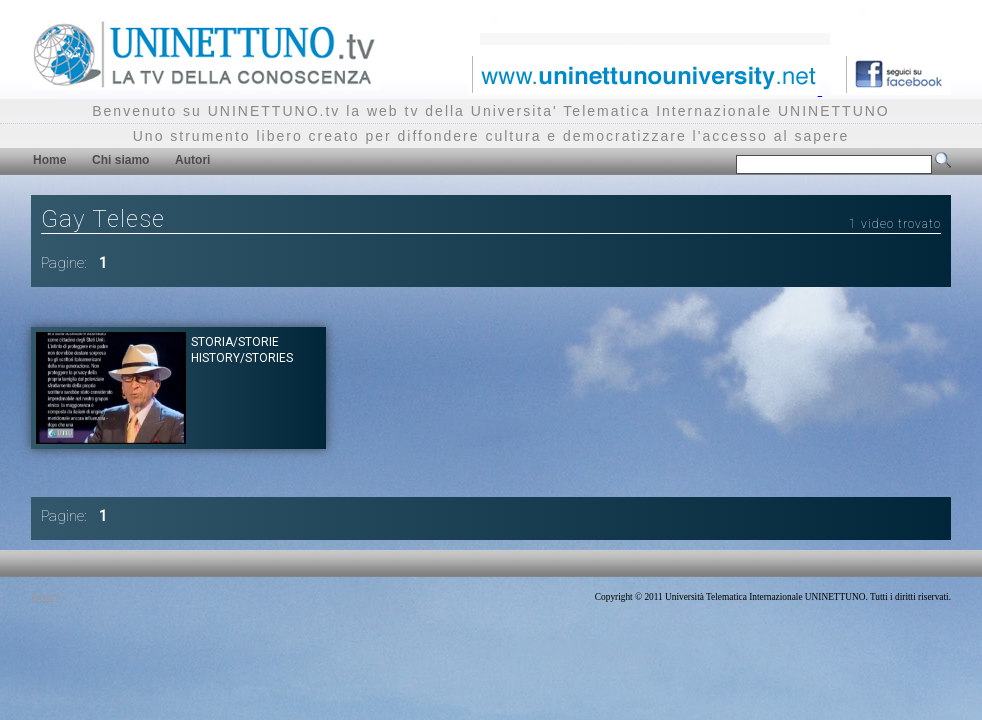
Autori (192, 160)
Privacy (45, 597)
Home (49, 160)
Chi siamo (120, 160)
